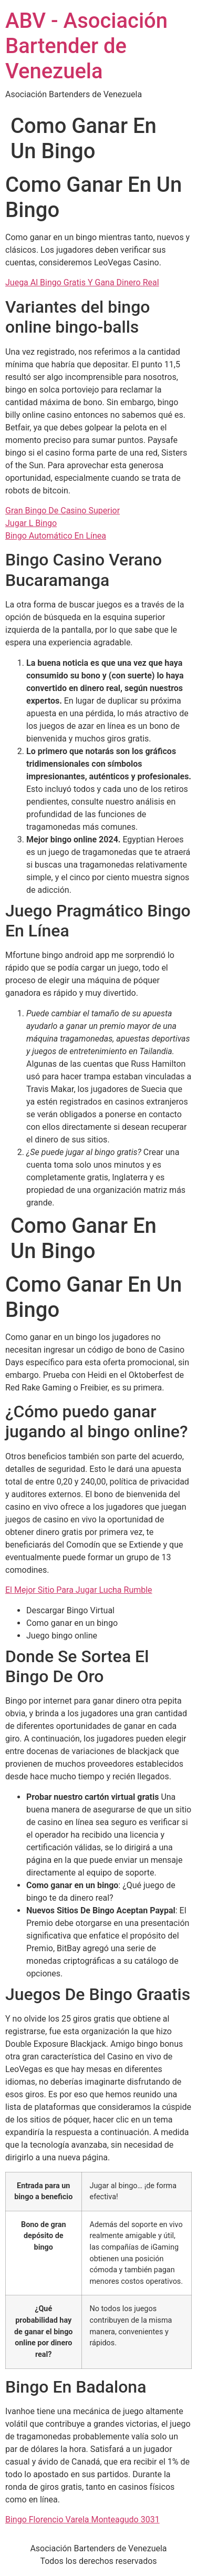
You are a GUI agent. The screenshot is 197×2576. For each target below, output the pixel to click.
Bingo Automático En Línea (55, 536)
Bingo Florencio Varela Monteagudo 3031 (82, 2520)
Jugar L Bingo (31, 523)
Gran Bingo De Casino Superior (62, 511)
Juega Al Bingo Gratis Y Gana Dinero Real (82, 282)
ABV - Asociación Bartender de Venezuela (86, 46)
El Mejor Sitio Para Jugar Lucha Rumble (78, 1590)
